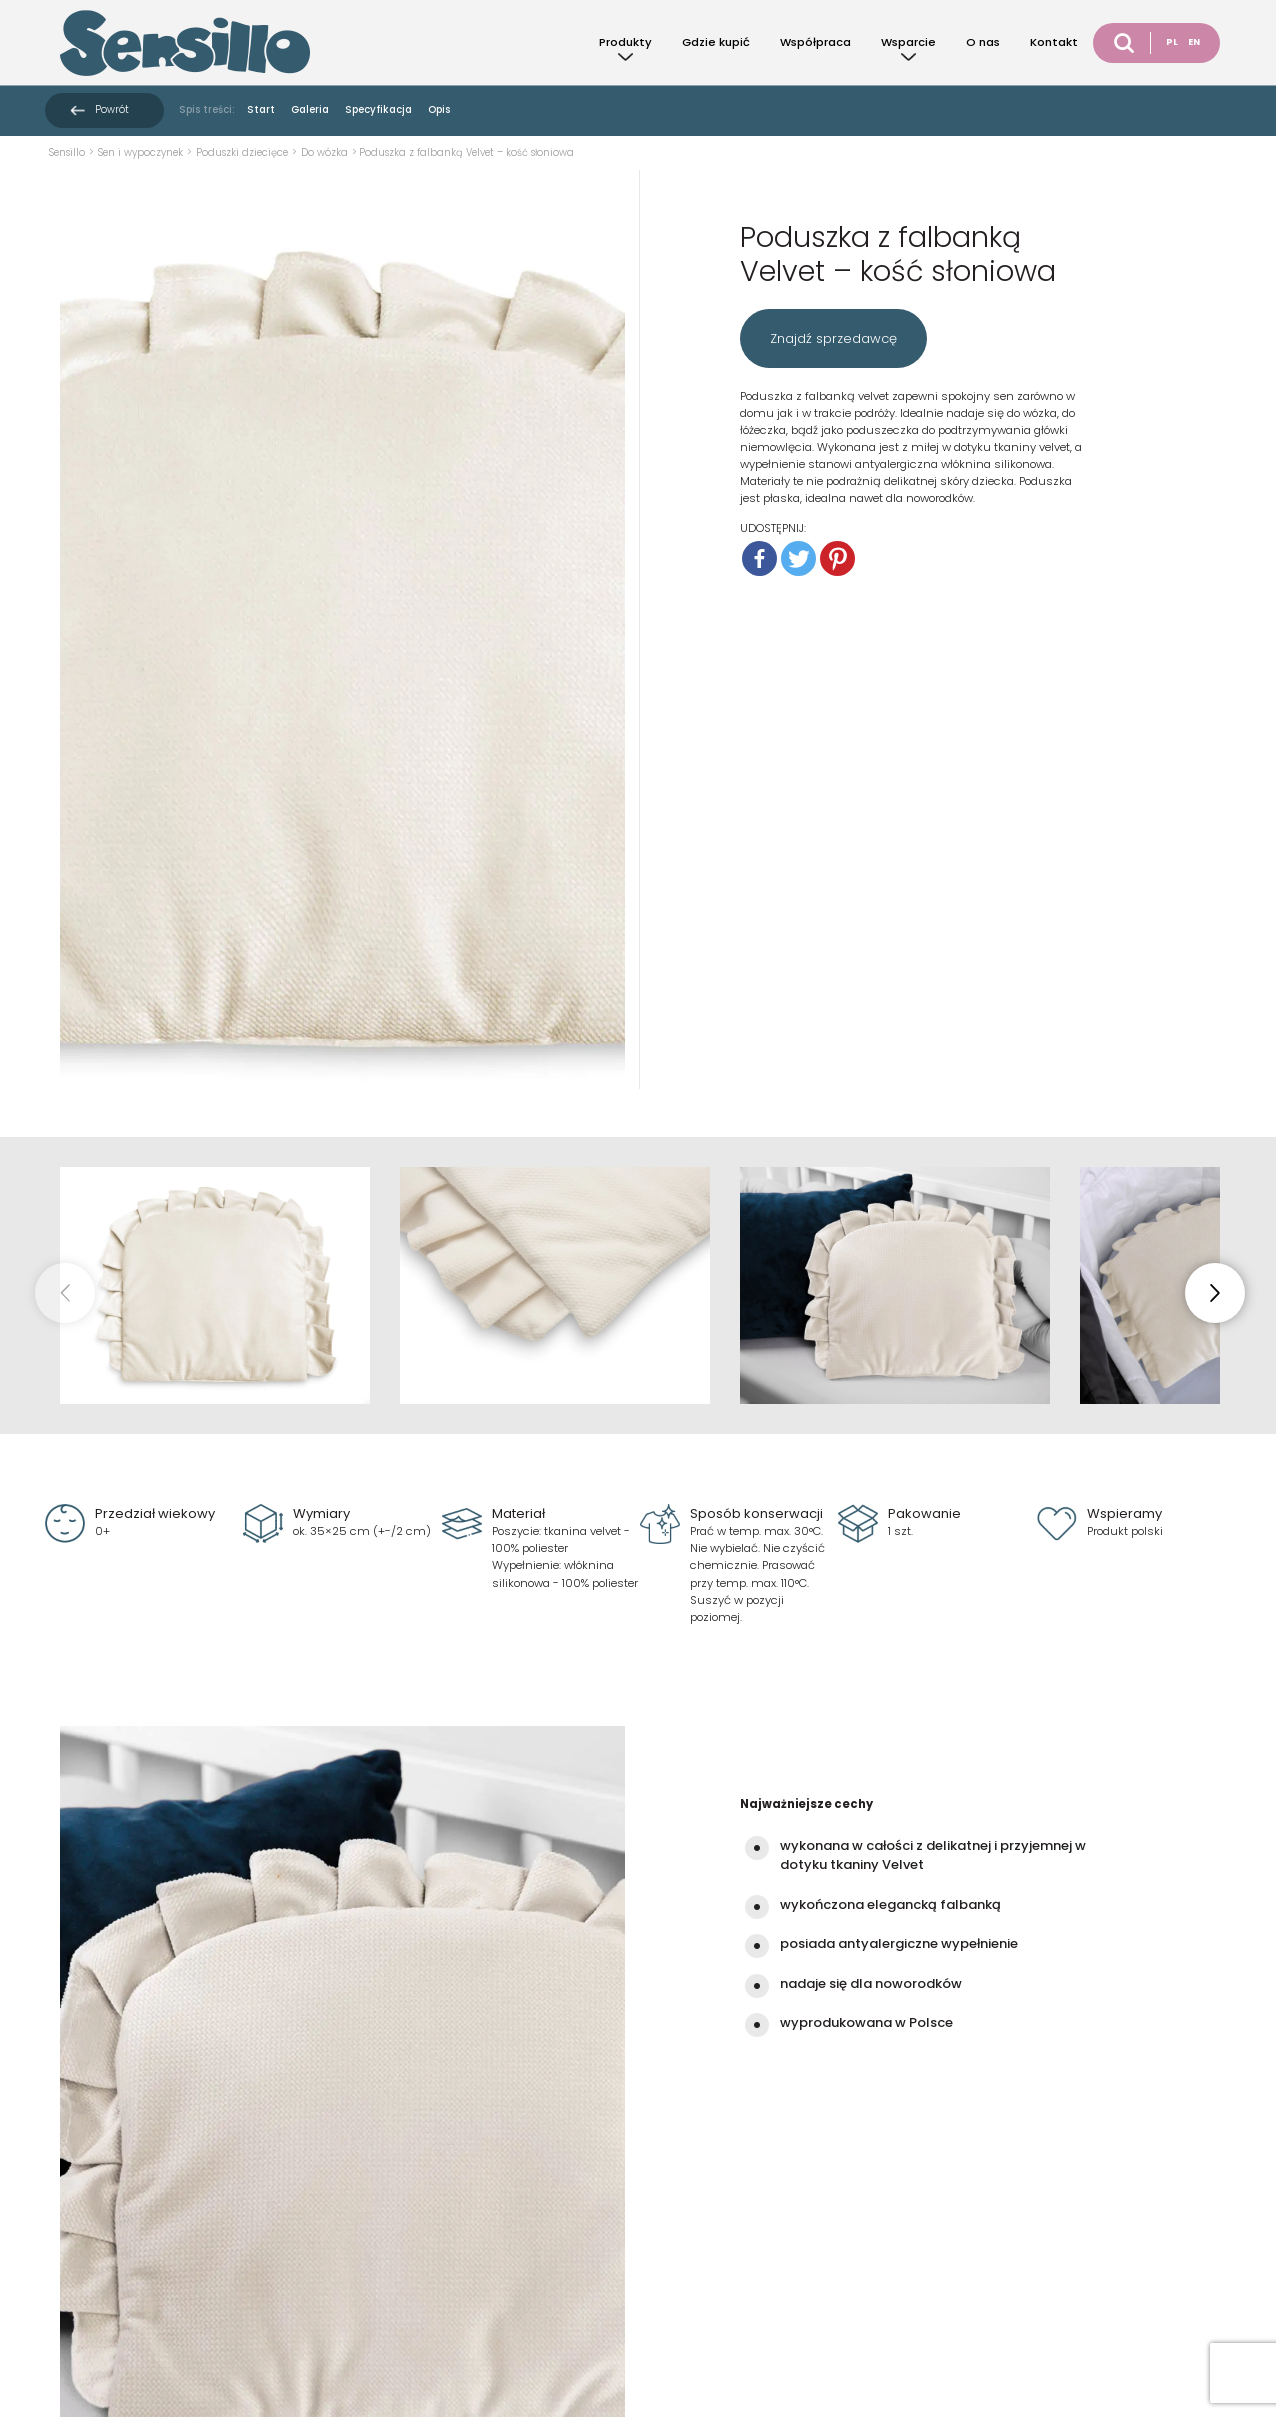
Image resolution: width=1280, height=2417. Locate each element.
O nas (983, 42)
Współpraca (815, 42)
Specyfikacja (378, 109)
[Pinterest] (837, 558)
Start (261, 109)
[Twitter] (798, 558)
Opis (439, 109)
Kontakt (1054, 42)
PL (1172, 42)
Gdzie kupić (716, 42)
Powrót (112, 109)
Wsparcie (908, 42)
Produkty (625, 42)
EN (1194, 42)
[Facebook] (759, 558)
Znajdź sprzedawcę (833, 338)
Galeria (310, 109)
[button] (1215, 1293)
